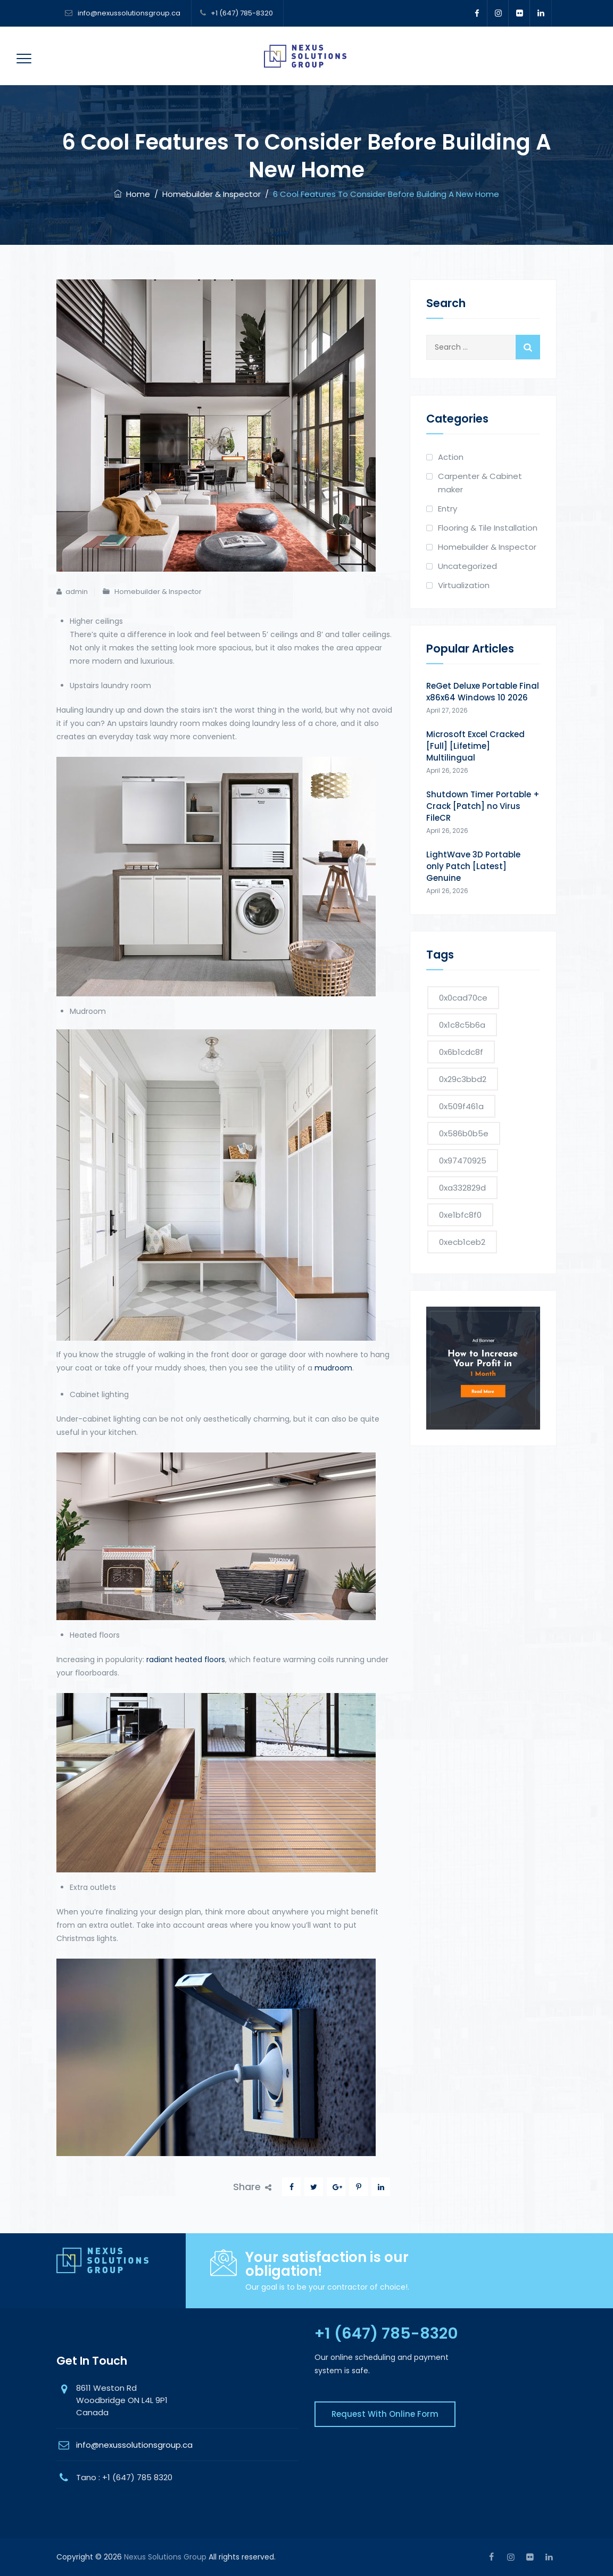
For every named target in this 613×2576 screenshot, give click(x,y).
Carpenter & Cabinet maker (480, 482)
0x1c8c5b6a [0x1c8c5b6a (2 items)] (462, 1024)
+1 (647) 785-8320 (242, 13)
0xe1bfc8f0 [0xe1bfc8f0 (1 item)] (460, 1214)
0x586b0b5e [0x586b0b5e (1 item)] (463, 1133)
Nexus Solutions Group (165, 2557)
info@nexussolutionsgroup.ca (128, 13)
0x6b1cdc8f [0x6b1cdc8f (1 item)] (461, 1052)
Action (450, 457)
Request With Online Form (385, 2414)
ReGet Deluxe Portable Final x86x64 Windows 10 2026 (482, 691)
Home (132, 194)
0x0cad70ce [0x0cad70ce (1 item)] (463, 997)
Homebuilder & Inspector (158, 592)
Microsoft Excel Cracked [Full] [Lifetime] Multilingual (475, 746)
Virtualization (464, 585)
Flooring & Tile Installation (487, 527)
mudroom (333, 1368)
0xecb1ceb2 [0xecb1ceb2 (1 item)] (462, 1242)
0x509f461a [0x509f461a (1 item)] (461, 1106)
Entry (447, 508)
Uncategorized (467, 566)
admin (76, 592)
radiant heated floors (185, 1659)
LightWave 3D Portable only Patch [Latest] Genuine (473, 866)
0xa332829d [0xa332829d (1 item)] (462, 1187)
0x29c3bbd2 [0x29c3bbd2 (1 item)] (462, 1079)
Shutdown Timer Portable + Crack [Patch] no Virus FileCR (483, 806)
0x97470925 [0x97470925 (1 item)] (462, 1160)
